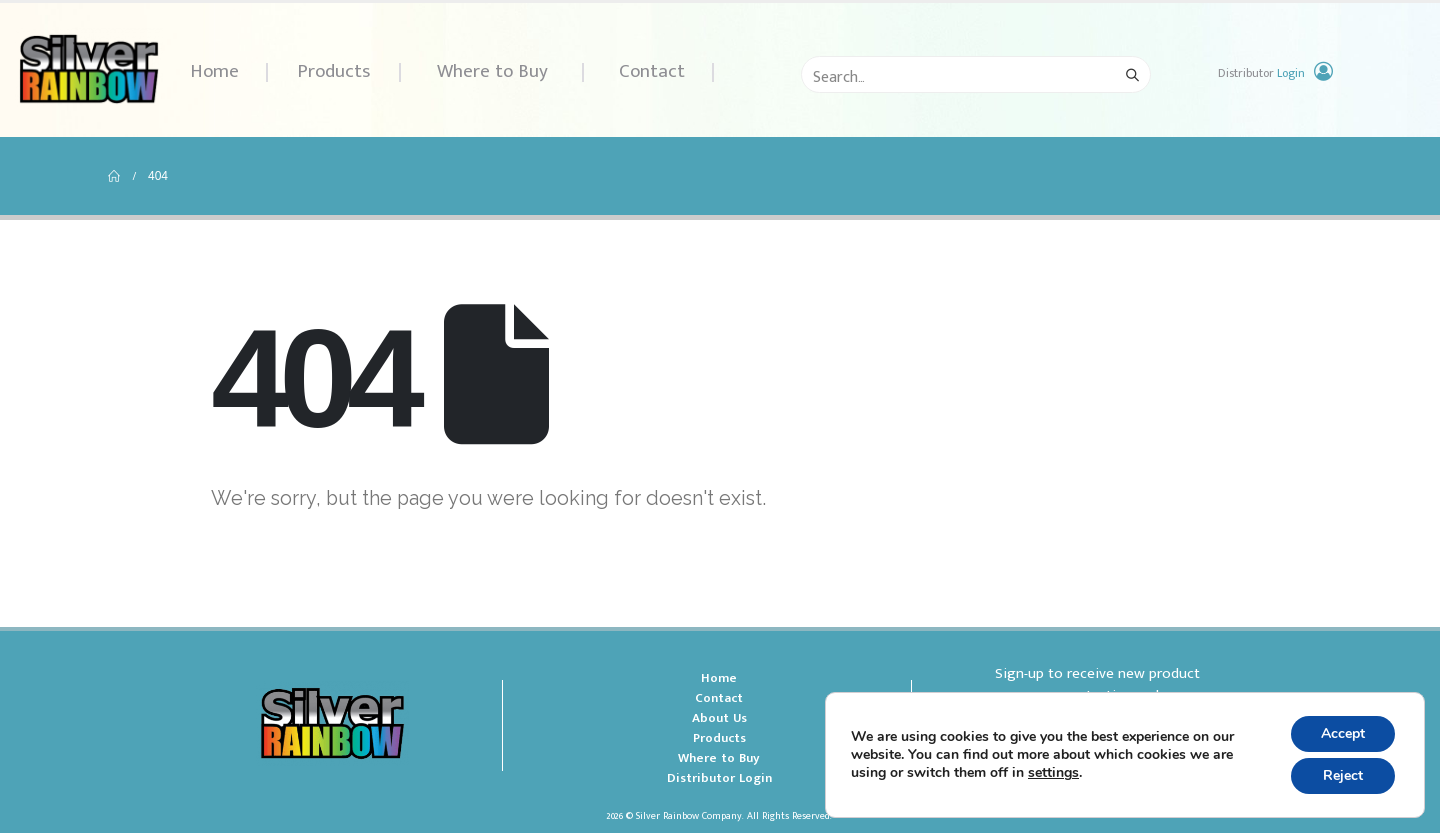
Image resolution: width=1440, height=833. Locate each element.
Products (333, 71)
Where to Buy (492, 71)
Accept (1343, 733)
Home (214, 71)
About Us (719, 718)
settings (1053, 773)
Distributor (1261, 73)
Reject (1343, 775)
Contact (652, 71)
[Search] (1131, 75)
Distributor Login (719, 778)
